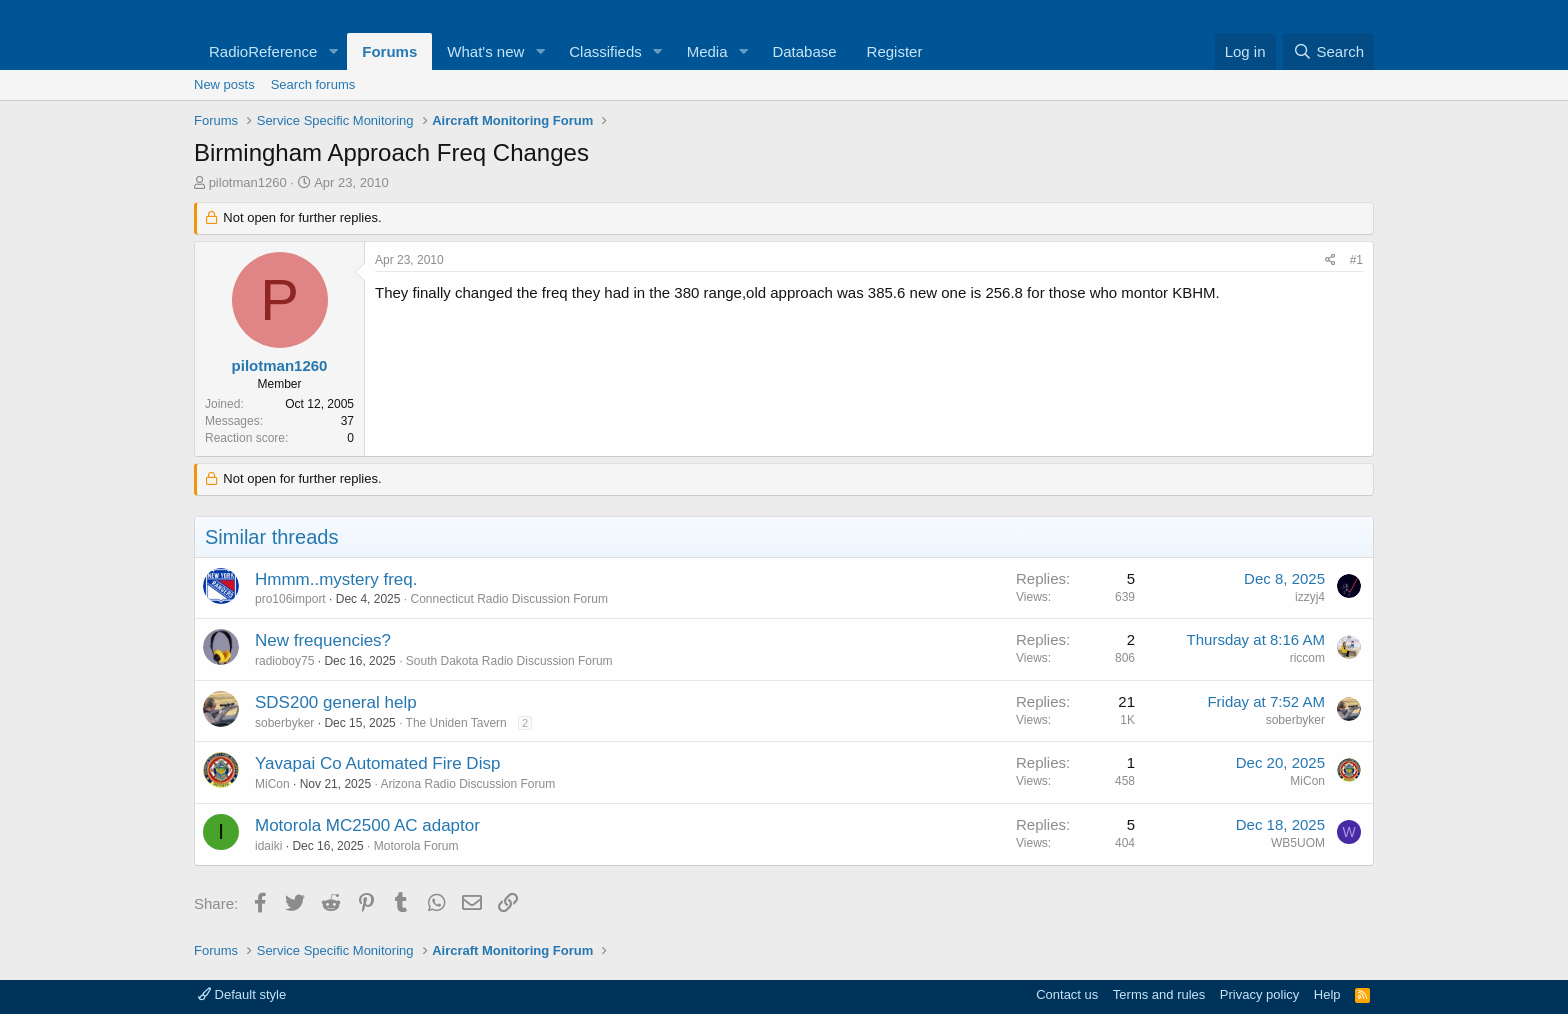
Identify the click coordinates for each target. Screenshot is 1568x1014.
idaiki (268, 846)
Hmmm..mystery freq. (336, 579)
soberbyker (284, 723)
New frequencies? (323, 640)
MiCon (272, 784)
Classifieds (605, 51)
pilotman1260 (248, 182)
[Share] (1330, 260)
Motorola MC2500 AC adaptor (367, 825)
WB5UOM (1298, 843)
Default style (242, 994)
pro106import (290, 599)
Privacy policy (1259, 994)
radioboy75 (284, 661)
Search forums (313, 84)
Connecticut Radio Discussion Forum (508, 599)
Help (1327, 994)
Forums (389, 51)
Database (804, 51)
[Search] (1328, 51)
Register (895, 51)
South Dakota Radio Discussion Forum (509, 661)
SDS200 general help (336, 702)
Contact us (1067, 994)
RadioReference (263, 51)
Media (707, 51)
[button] (333, 51)
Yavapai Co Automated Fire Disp (377, 763)
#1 (1356, 260)
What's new (485, 51)
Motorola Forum (416, 846)
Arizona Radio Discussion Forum (467, 784)
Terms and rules (1159, 994)
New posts (224, 84)
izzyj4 (1310, 597)
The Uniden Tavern (456, 723)
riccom (1307, 658)
